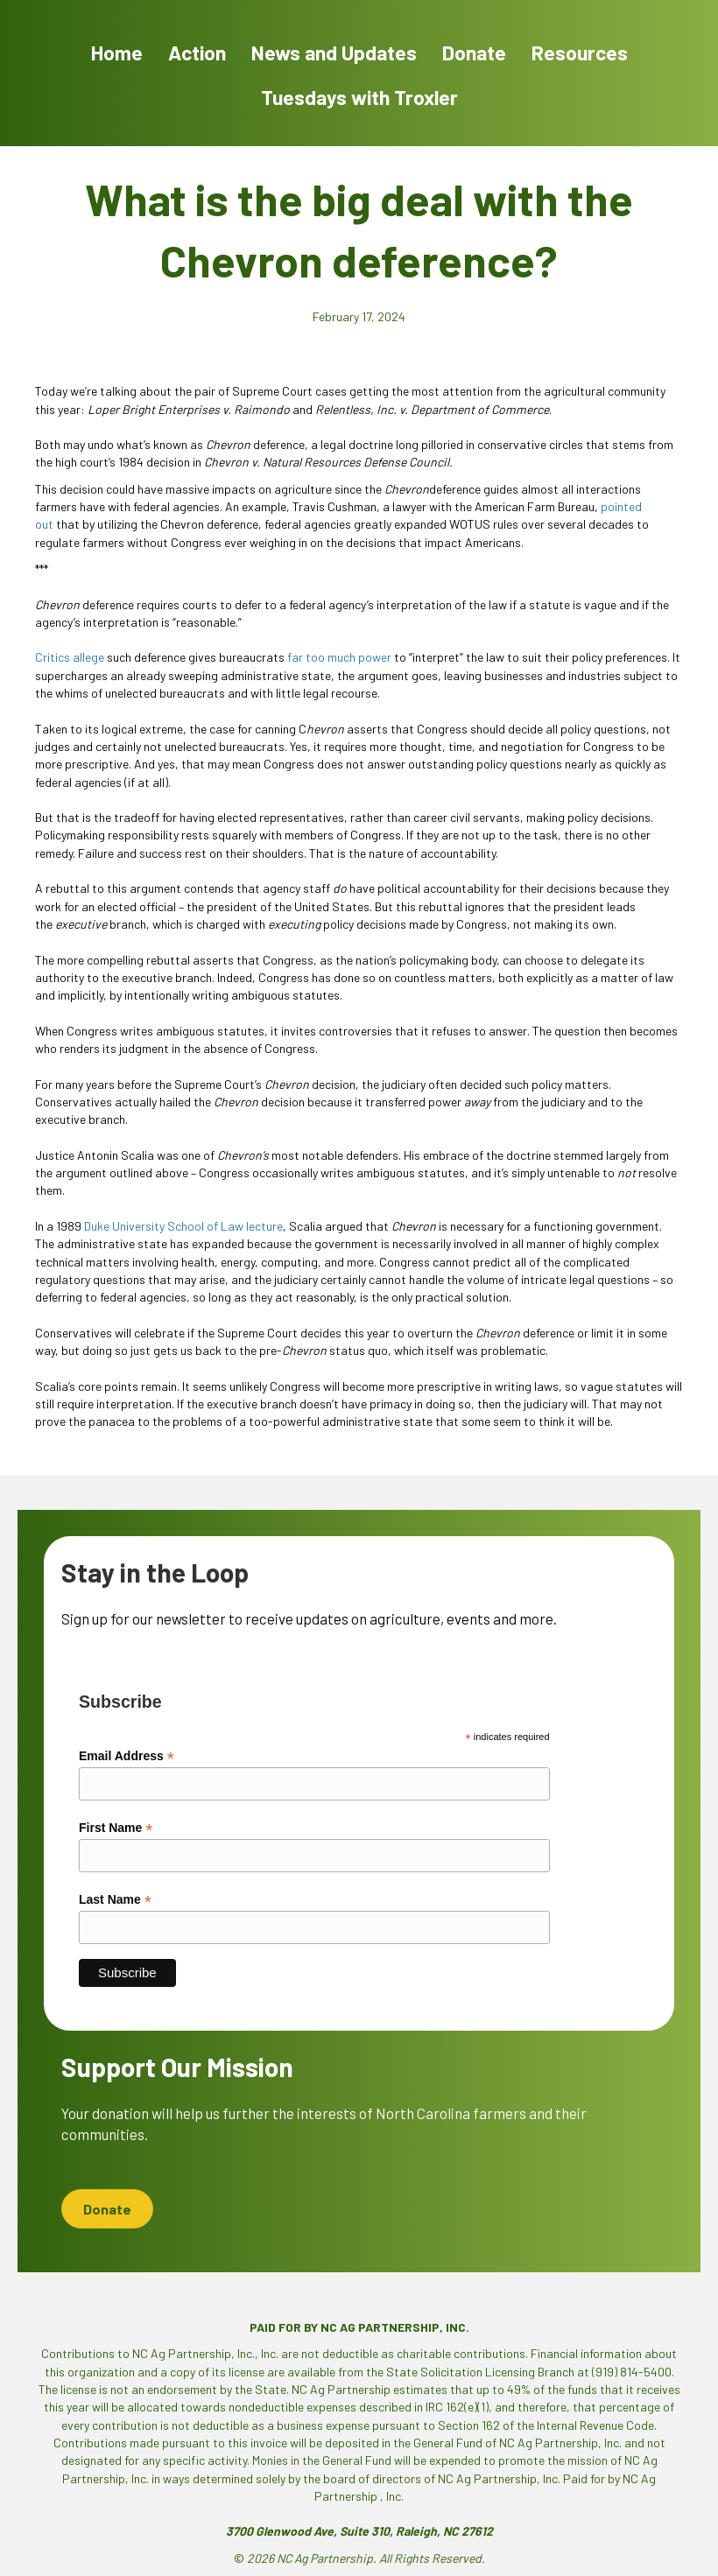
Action (197, 52)
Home (117, 52)
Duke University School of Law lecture (183, 1225)
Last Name (115, 1900)
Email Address (126, 1756)
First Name (115, 1828)
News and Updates (334, 52)
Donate (474, 52)
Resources (579, 52)
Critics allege (69, 656)
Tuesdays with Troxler (359, 97)
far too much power (339, 656)
